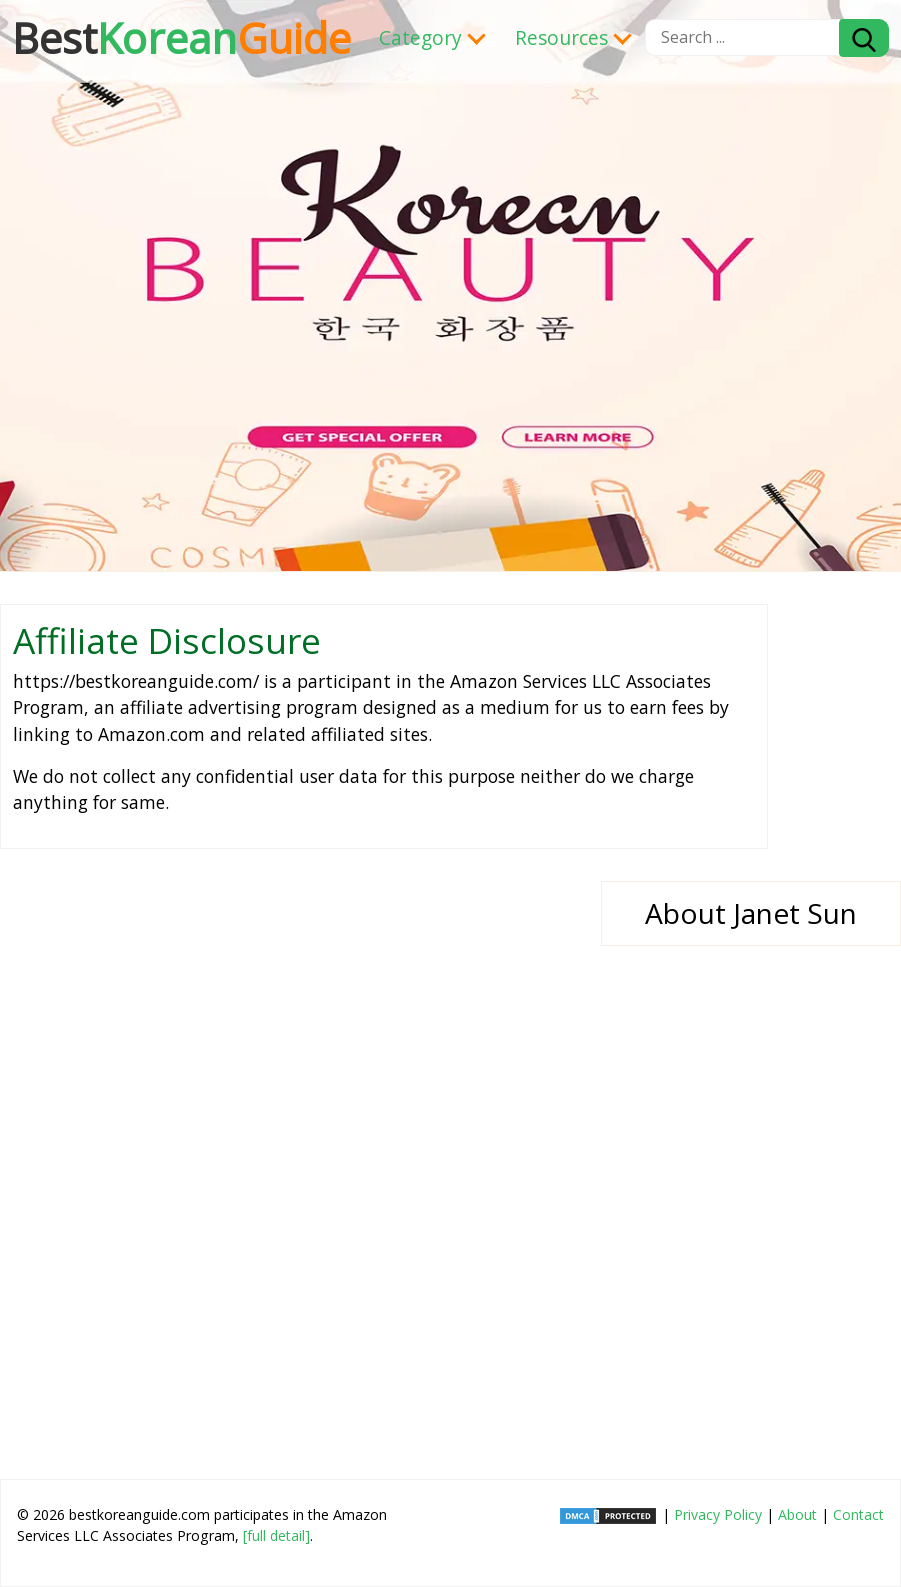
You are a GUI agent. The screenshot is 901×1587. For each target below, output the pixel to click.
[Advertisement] (451, 1157)
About (797, 1514)
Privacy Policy (718, 1514)
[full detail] (276, 1535)
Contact (858, 1514)
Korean (181, 38)
